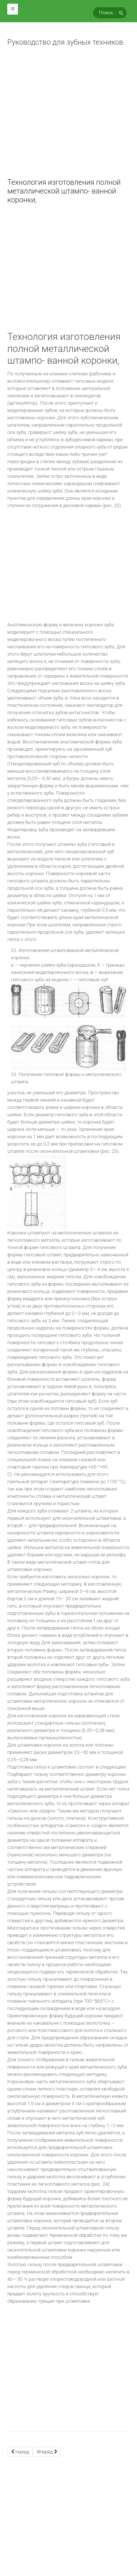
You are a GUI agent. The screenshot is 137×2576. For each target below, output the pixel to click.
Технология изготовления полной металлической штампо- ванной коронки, (64, 191)
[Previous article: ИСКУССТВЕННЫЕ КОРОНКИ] (20, 2452)
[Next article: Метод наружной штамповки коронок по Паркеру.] (47, 2452)
